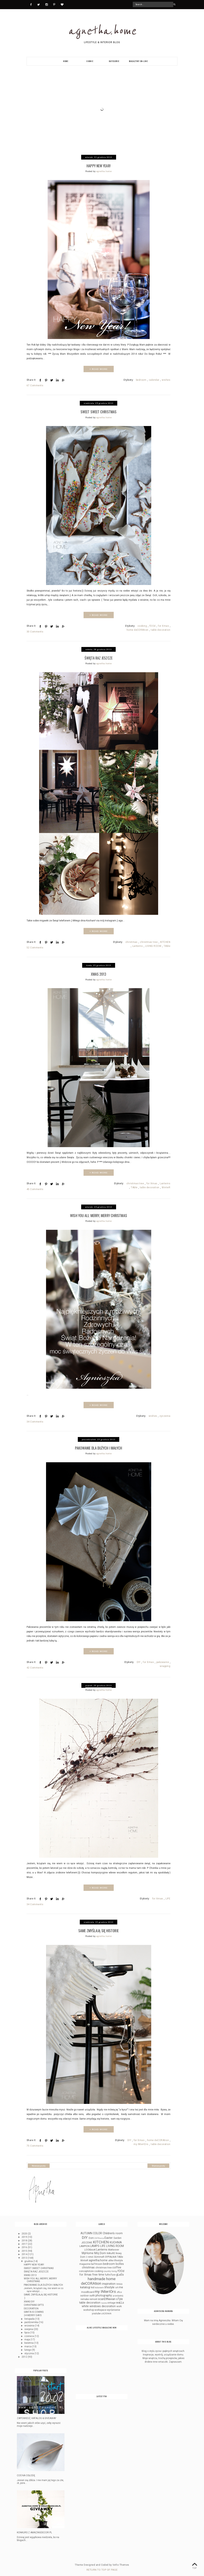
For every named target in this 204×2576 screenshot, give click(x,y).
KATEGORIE (114, 61)
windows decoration (102, 2305)
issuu (119, 2282)
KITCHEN (165, 941)
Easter (109, 2236)
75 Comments (35, 2144)
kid (92, 2286)
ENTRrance (99, 2237)
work (119, 2305)
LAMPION (84, 2245)
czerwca (29, 2335)
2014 (25, 2253)
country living (110, 2270)
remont (93, 2298)
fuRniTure (110, 2273)
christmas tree (149, 941)
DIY (138, 1661)
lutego (28, 2348)
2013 (25, 2256)
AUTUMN (86, 2232)
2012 (25, 2355)
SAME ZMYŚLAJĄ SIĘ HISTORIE (98, 1929)
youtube (96, 2312)
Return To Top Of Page (102, 2568)
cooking (142, 625)
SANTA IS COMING (34, 2310)
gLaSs (120, 2273)
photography (103, 2294)
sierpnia (29, 2328)
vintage (111, 2301)
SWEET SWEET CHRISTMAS (98, 411)
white (85, 2305)
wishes (166, 379)
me (121, 2286)
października (31, 2321)
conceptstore (86, 2270)
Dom (91, 2236)
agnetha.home (102, 31)
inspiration (108, 2282)
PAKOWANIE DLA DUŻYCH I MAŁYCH (98, 1447)
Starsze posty (158, 2164)
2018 (25, 2239)
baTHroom (96, 2262)
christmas (131, 941)
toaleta (104, 2302)
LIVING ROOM (153, 945)
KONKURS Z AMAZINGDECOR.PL (34, 2531)
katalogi (85, 2286)
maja (27, 2338)
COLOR (97, 2232)
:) (24, 2297)
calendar (154, 379)
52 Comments (35, 947)
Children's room (113, 2232)
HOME (65, 61)
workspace (100, 2308)
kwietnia (29, 2342)
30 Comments (35, 631)
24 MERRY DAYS (32, 2314)
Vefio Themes (121, 2563)
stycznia (29, 2352)
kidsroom (99, 2286)
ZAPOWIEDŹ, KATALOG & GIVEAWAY (36, 2417)
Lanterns (137, 945)
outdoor (84, 2294)
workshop (88, 2308)
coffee (116, 2266)
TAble (167, 945)
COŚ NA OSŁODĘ (26, 2474)
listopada (29, 2317)
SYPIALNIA (110, 2255)
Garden (117, 2236)
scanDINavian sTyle (110, 2298)
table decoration (160, 629)
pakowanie (162, 1661)
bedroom (141, 379)
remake (85, 2298)
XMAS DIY (29, 2300)
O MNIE (90, 61)
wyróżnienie (113, 2308)
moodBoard (87, 2290)
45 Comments (35, 1188)
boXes (120, 2262)
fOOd (152, 625)
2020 (25, 2232)
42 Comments (35, 1666)
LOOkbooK (90, 2248)
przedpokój (118, 2294)
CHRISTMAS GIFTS (34, 2303)
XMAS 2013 (98, 973)
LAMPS (94, 2245)
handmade (96, 2277)
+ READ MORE (98, 369)
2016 (25, 2246)
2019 (25, 2236)
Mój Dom (100, 2252)
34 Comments (35, 1420)
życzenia (165, 1415)
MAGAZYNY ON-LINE (138, 61)
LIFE (168, 1897)
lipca (27, 2331)
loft (116, 2286)
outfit (92, 2294)
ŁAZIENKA (106, 2312)
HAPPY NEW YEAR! (99, 165)
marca (28, 2345)
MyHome (87, 2252)
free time (98, 2273)
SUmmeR (99, 2255)
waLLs (120, 2301)
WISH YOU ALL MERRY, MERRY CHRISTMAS (98, 1214)
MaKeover (113, 2248)
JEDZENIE (86, 2241)
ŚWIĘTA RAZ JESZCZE (99, 657)
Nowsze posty (38, 2164)
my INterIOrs (141, 2143)
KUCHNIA (116, 2241)
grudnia (28, 2260)
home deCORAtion (137, 629)
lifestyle (110, 2286)
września (29, 2324)
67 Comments (35, 385)
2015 (25, 2249)
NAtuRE (111, 2252)
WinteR (166, 1186)
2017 (25, 2242)
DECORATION (31, 2307)
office (119, 2291)
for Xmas (163, 625)
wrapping (165, 1665)
